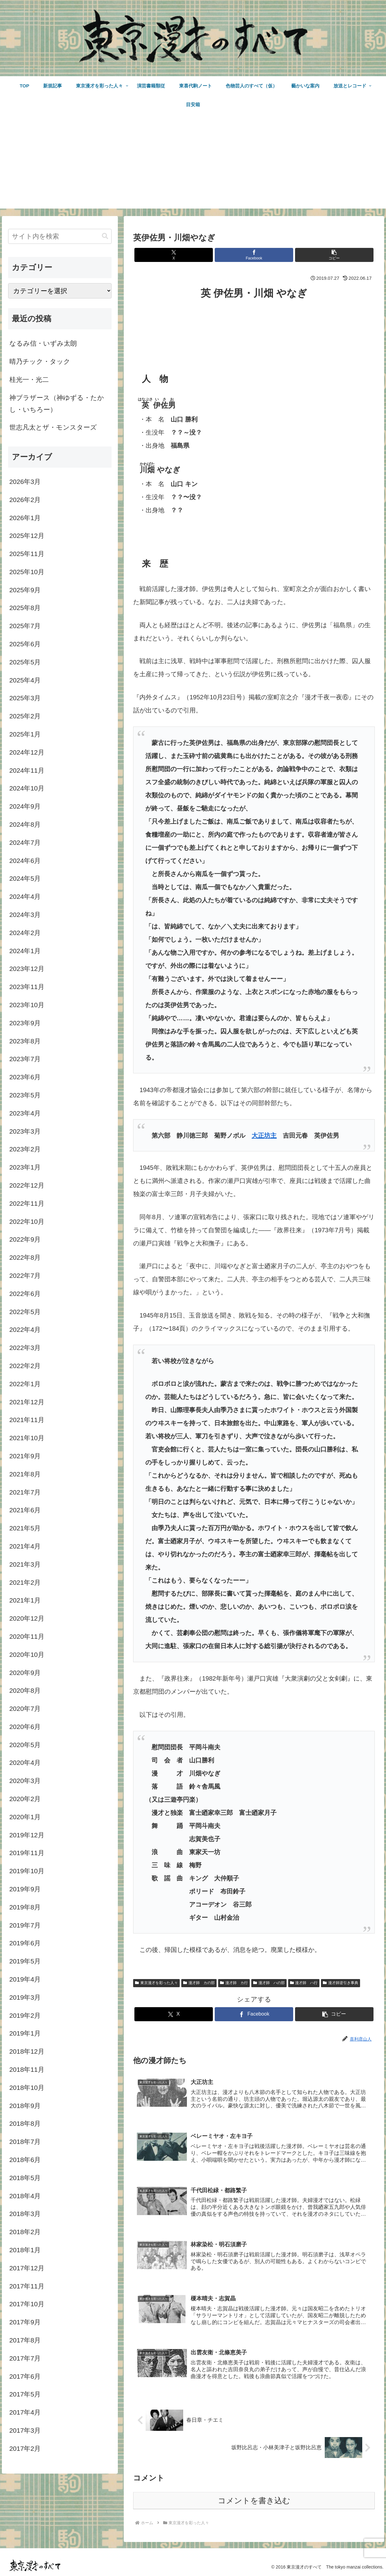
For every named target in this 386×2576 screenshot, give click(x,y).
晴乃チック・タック (39, 361)
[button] (334, 255)
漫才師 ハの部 (269, 1983)
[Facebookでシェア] (254, 255)
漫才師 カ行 (234, 1983)
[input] (60, 236)
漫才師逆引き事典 (340, 1983)
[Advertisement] (193, 165)
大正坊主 (264, 1135)
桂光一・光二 (29, 379)
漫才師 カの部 (199, 1983)
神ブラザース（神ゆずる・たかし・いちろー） (56, 403)
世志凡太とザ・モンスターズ (53, 427)
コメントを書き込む (254, 2500)
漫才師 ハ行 (304, 1983)
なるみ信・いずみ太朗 (43, 343)
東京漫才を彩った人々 (156, 1983)
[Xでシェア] (173, 255)
